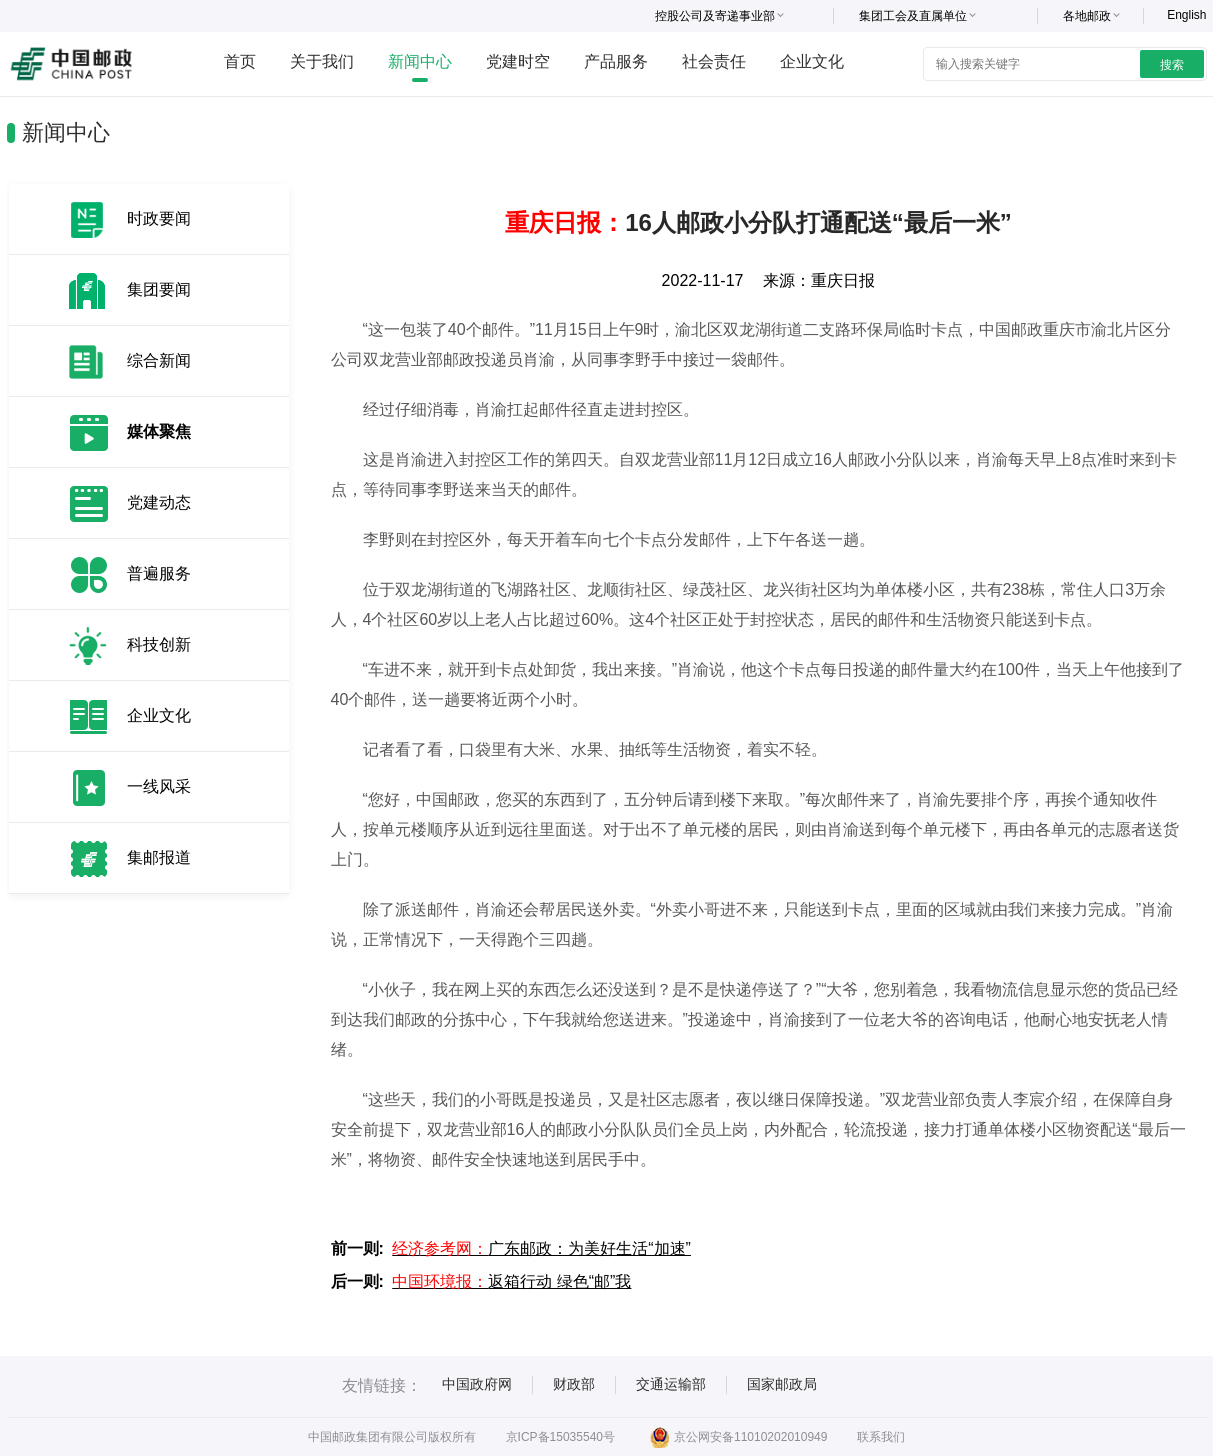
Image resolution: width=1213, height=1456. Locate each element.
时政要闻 (159, 218)
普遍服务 (159, 573)
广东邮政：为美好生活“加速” (541, 1248)
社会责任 (714, 61)
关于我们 (322, 61)
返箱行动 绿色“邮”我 (511, 1281)
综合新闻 (159, 360)
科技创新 (159, 644)
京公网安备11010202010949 (738, 1437)
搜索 (1172, 65)
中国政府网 (477, 1384)
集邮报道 (159, 857)
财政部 (574, 1384)
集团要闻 (159, 289)
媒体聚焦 (159, 431)
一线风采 (159, 786)
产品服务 (616, 61)
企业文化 (812, 61)
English (1186, 15)
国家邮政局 (782, 1384)
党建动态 (159, 502)
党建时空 (518, 61)
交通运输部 (671, 1384)
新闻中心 (420, 61)
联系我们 (881, 1437)
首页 (240, 61)
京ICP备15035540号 (560, 1437)
